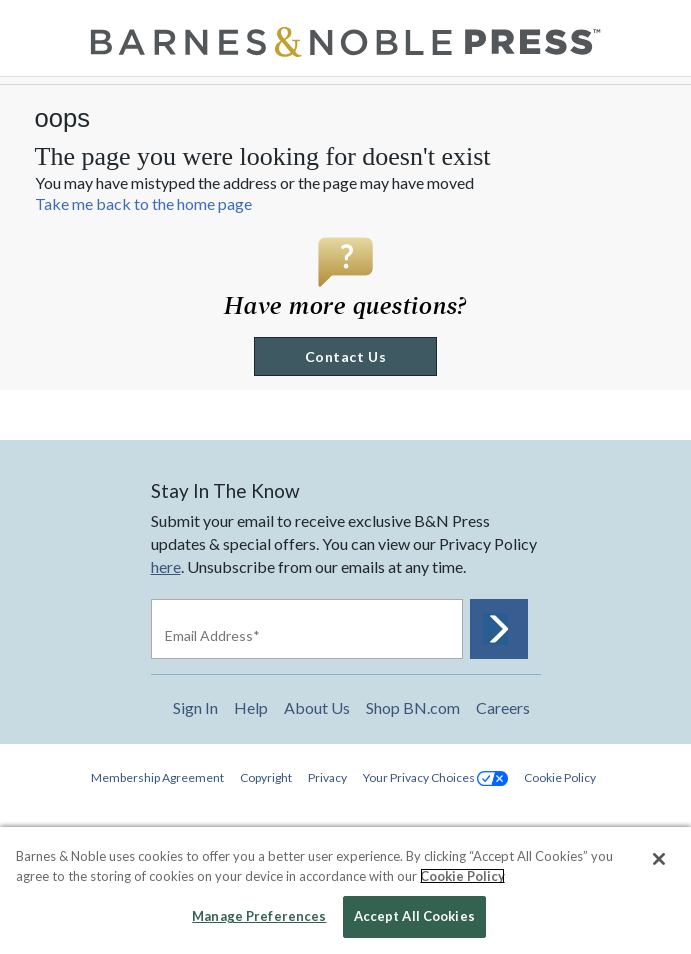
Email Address (212, 635)
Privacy (327, 777)
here (166, 566)
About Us (317, 707)
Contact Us (345, 356)
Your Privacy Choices (435, 777)
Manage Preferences (259, 916)
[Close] (659, 859)
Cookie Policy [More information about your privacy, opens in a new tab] (462, 876)
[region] (345, 890)
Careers (503, 707)
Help (251, 707)
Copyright (266, 777)
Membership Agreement (157, 777)
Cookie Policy (560, 777)
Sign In (195, 707)
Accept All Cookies (414, 916)
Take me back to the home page (143, 203)
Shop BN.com (413, 707)
